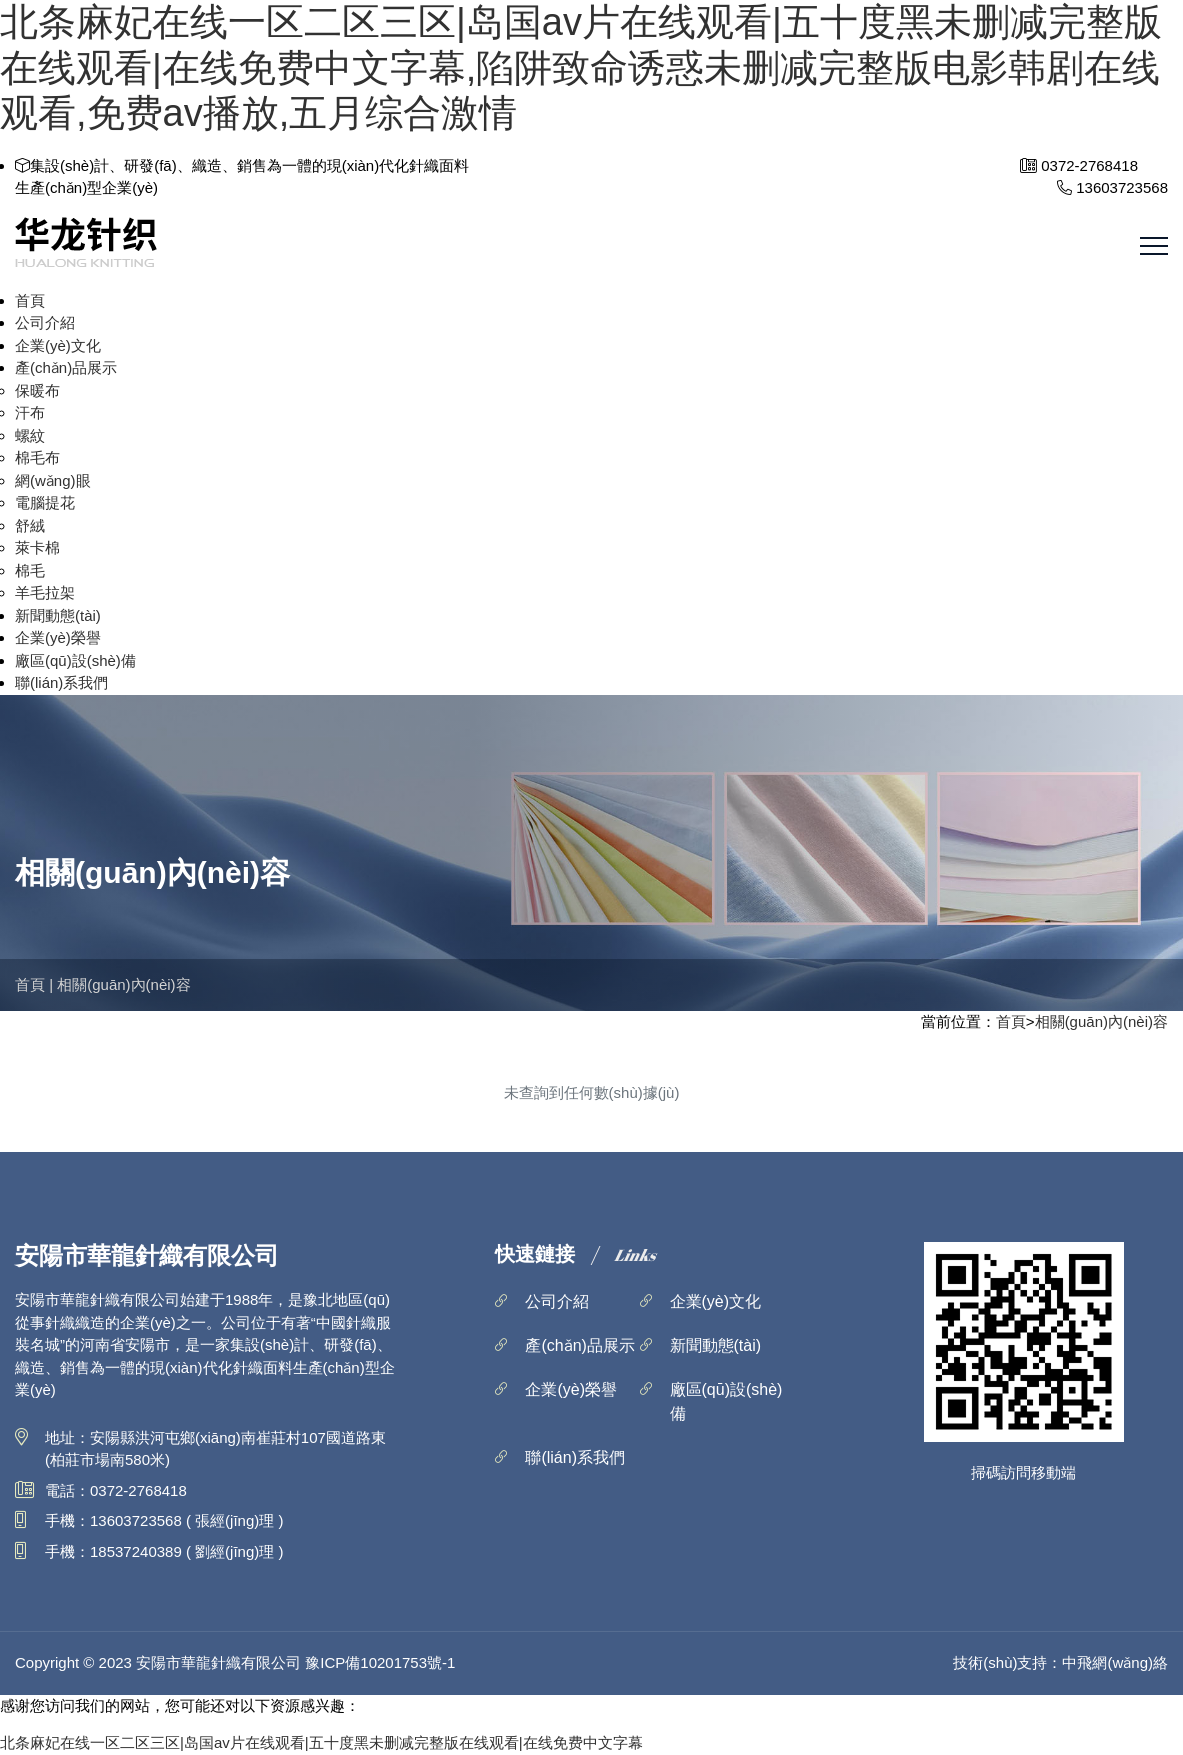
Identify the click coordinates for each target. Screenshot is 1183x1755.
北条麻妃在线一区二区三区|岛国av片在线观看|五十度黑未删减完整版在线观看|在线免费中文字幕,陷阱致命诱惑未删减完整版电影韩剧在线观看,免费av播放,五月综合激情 (581, 67)
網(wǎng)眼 (53, 480)
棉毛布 (37, 457)
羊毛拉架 (45, 592)
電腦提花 (45, 502)
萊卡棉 (37, 547)
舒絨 (30, 525)
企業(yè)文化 (58, 345)
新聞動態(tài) (58, 615)
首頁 (30, 300)
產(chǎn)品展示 (66, 367)
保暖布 (37, 390)
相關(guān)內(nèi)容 (123, 984)
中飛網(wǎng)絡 (1115, 1662)
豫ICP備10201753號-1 (380, 1662)
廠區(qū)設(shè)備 (75, 660)
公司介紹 (45, 322)
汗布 (30, 412)
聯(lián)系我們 (61, 682)
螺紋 (30, 435)
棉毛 (30, 570)
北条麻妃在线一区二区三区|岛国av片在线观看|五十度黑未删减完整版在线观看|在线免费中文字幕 (321, 1742)
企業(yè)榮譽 (58, 637)
